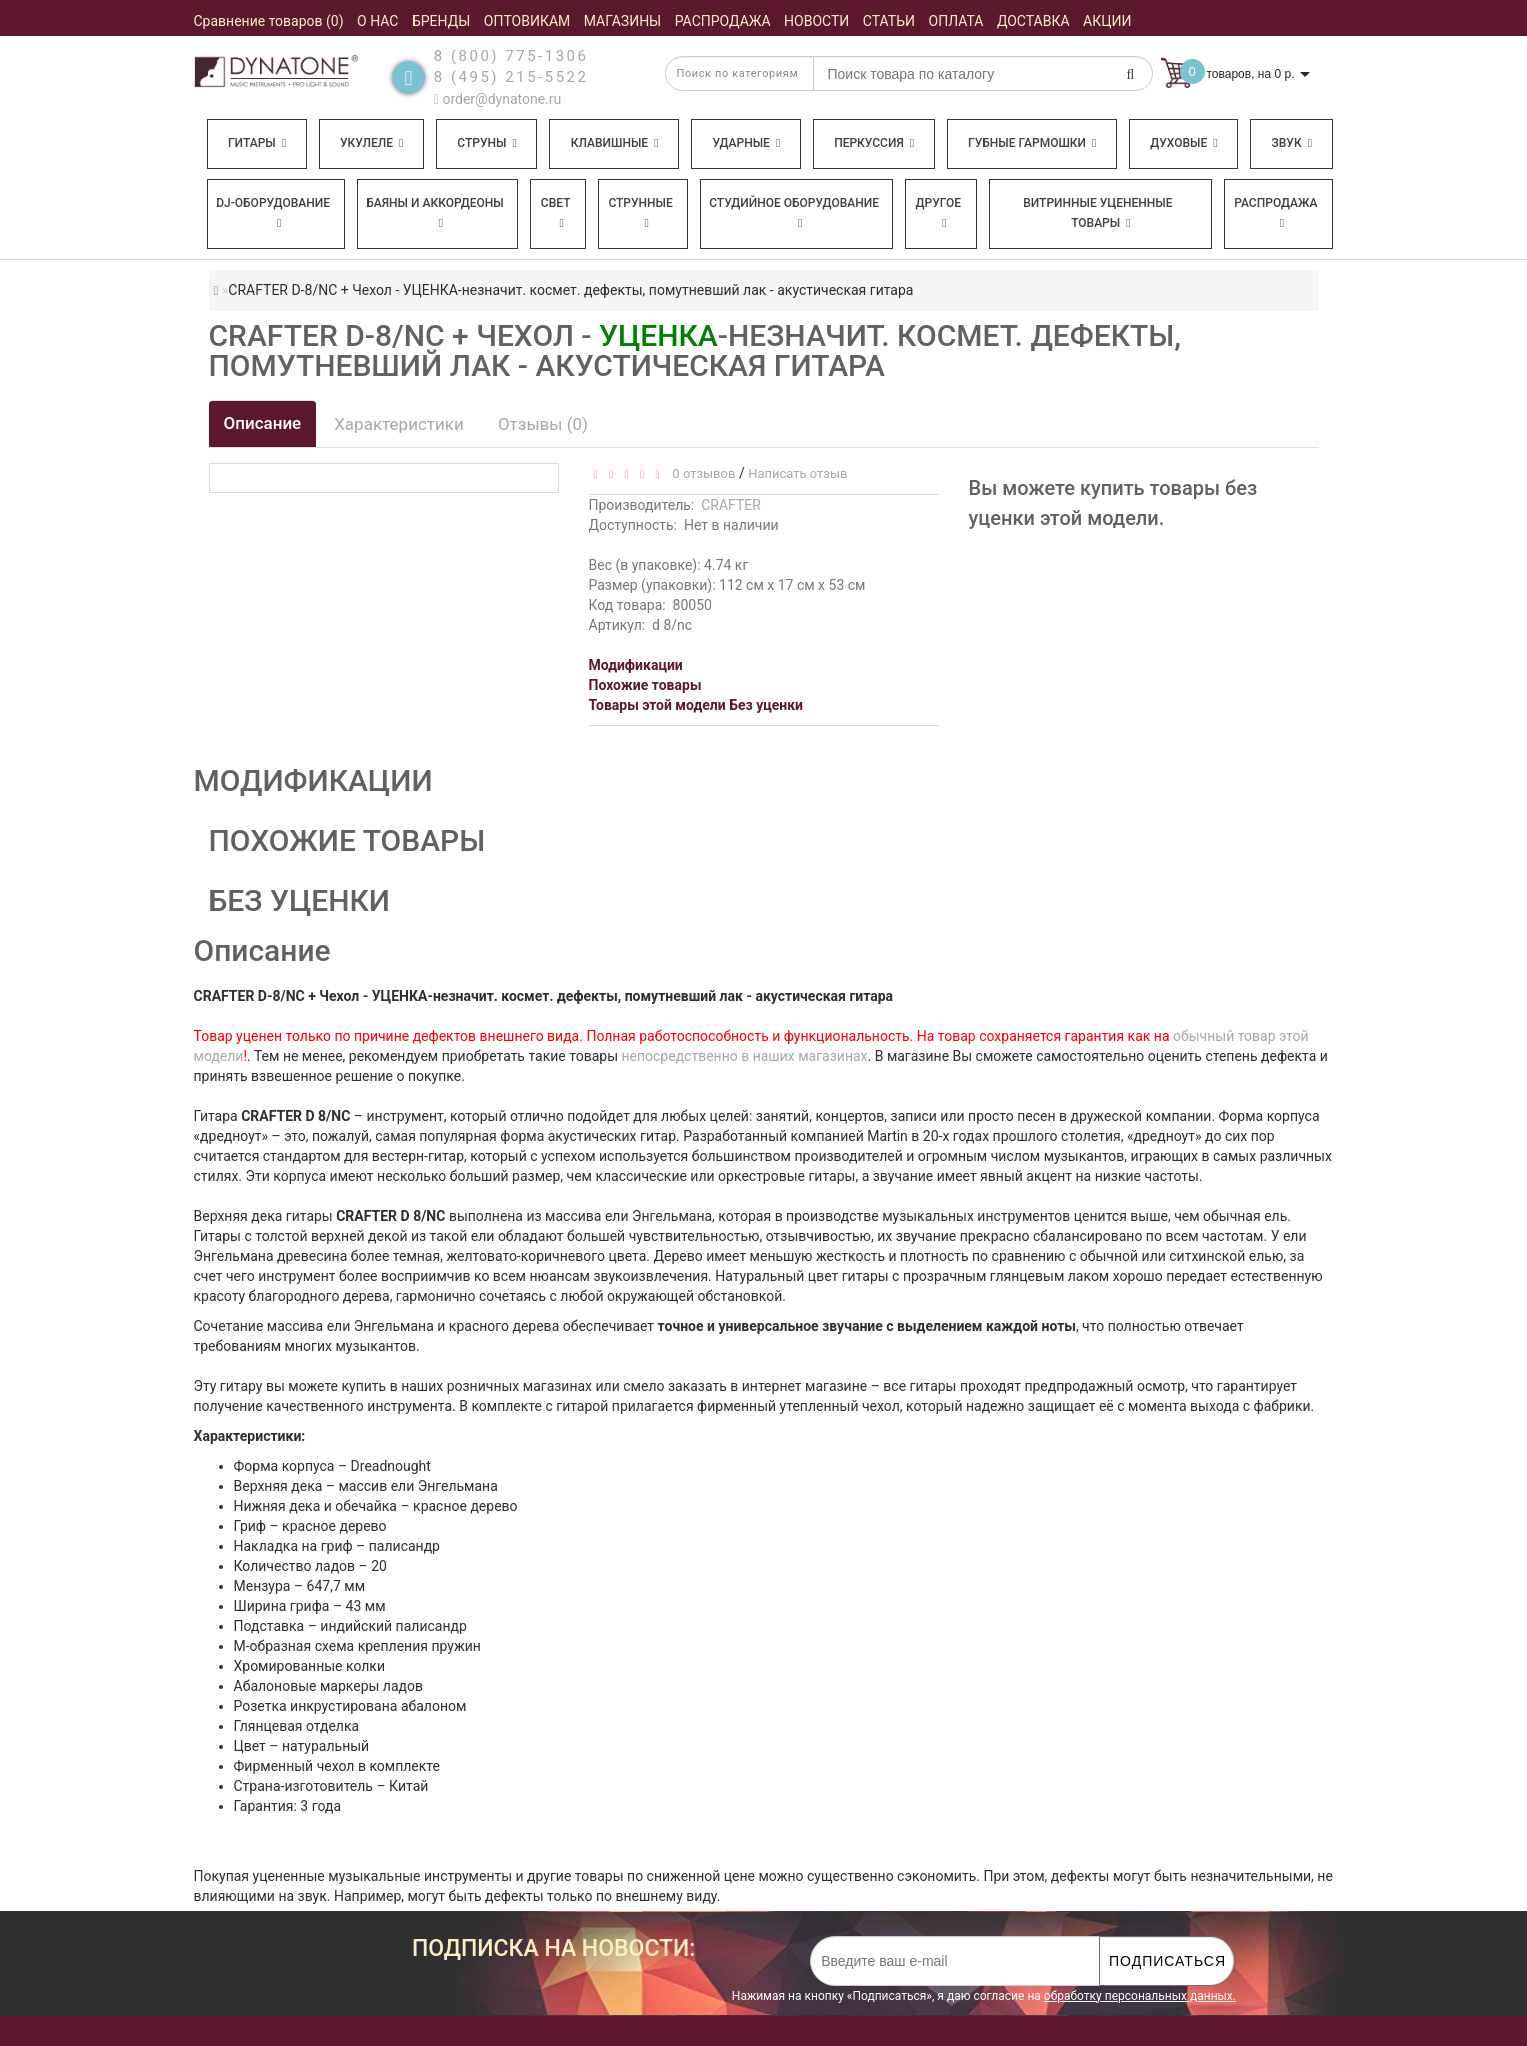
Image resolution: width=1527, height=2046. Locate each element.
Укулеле (371, 143)
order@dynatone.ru (497, 99)
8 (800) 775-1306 (511, 56)
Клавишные (615, 143)
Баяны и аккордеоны (435, 212)
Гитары (257, 143)
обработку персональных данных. (1140, 1996)
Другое (939, 212)
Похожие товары (645, 685)
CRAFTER (731, 505)
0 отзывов (700, 473)
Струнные (640, 212)
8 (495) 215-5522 (511, 77)
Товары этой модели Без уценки (696, 705)
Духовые (1183, 143)
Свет (556, 212)
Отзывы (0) (543, 424)
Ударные (746, 143)
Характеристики (399, 424)
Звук (1292, 143)
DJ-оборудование (273, 212)
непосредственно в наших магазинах (744, 1056)
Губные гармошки (1032, 143)
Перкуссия (874, 143)
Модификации (636, 665)
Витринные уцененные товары (1097, 213)
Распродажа (1275, 212)
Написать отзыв (797, 473)
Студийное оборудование (794, 212)
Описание (263, 423)
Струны (487, 143)
